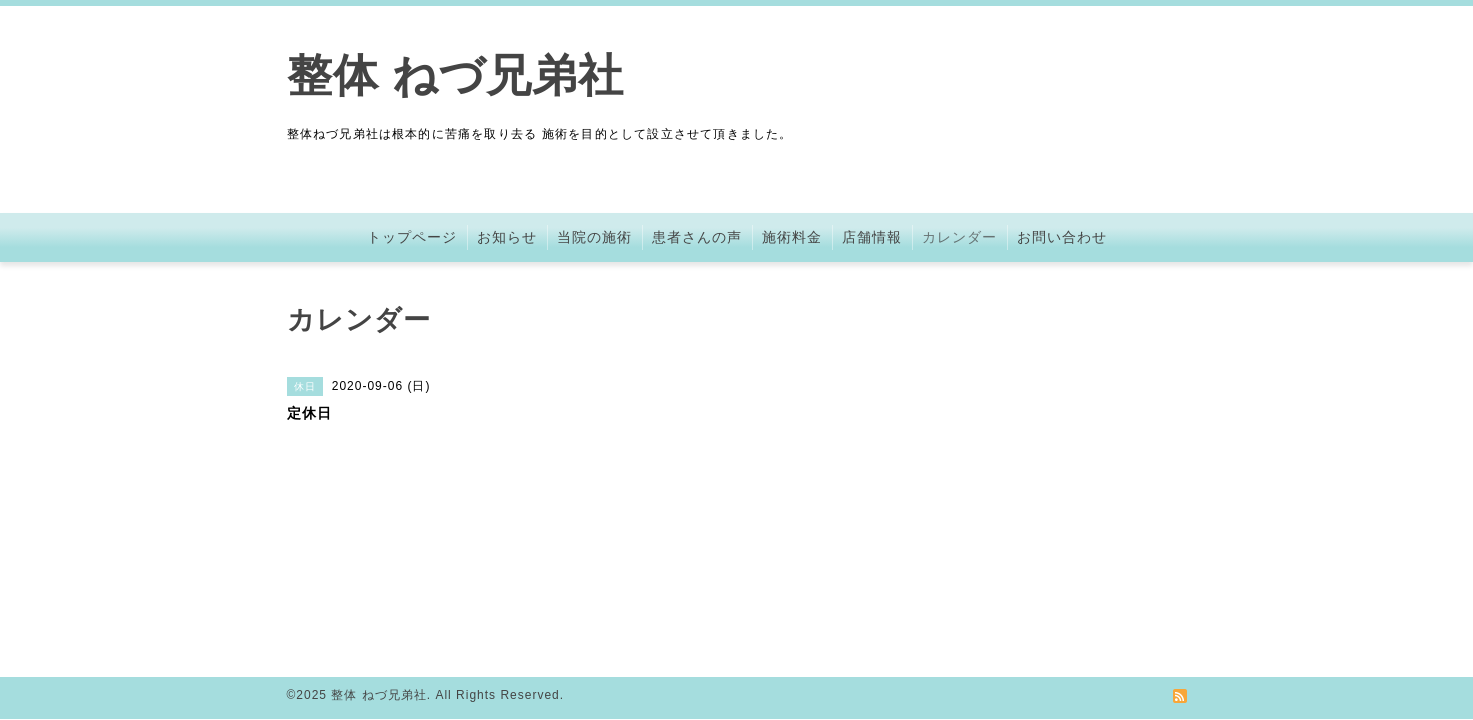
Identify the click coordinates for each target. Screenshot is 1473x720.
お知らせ (507, 237)
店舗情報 (872, 237)
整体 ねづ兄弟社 (456, 75)
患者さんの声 (697, 237)
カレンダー (959, 237)
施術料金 (792, 237)
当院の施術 (594, 237)
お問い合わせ (1062, 237)
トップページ (412, 237)
